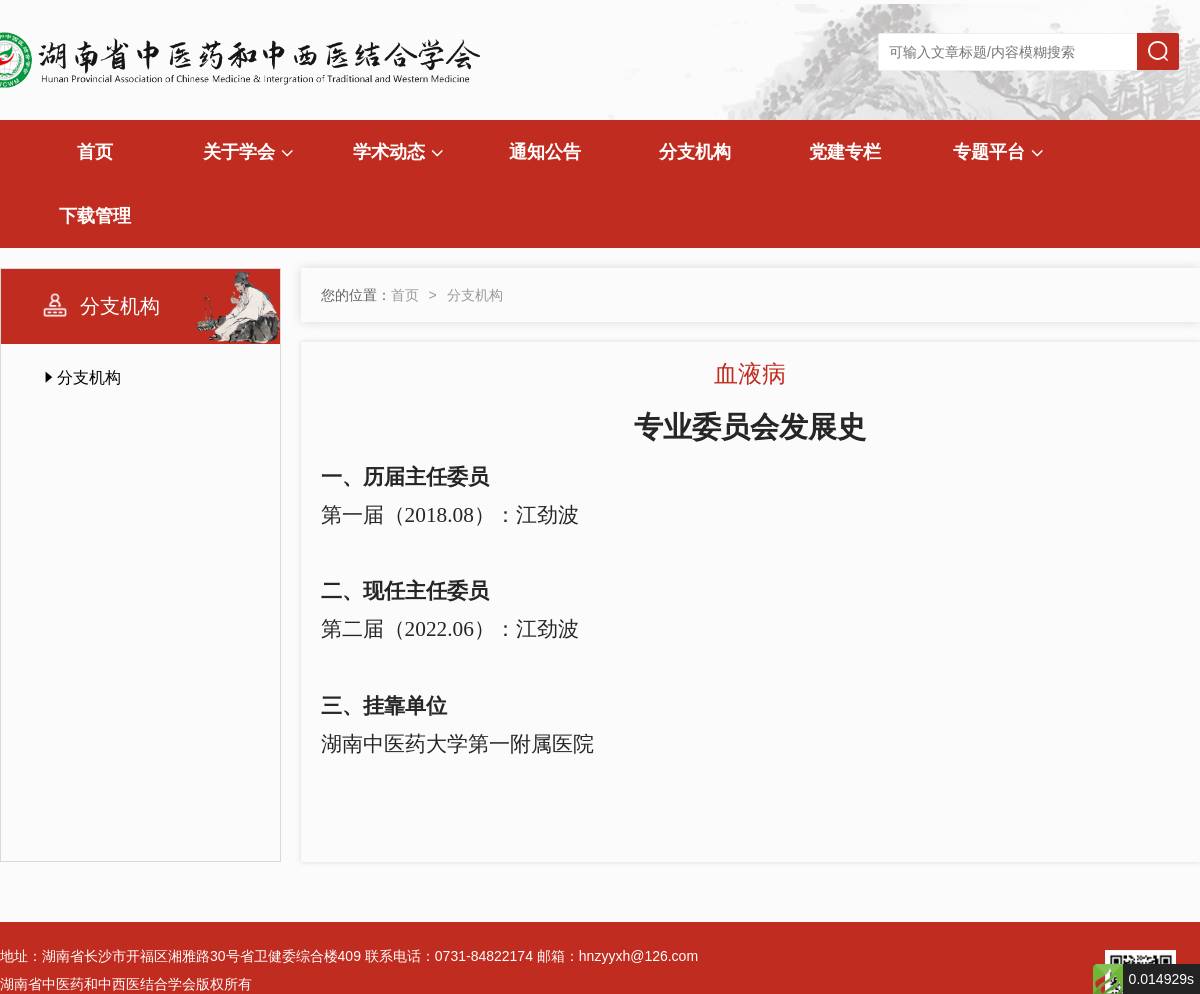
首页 (95, 152)
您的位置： (356, 295)
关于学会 (248, 152)
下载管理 (95, 216)
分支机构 (695, 152)
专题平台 (998, 152)
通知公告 (545, 152)
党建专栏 (845, 152)
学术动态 (398, 152)
